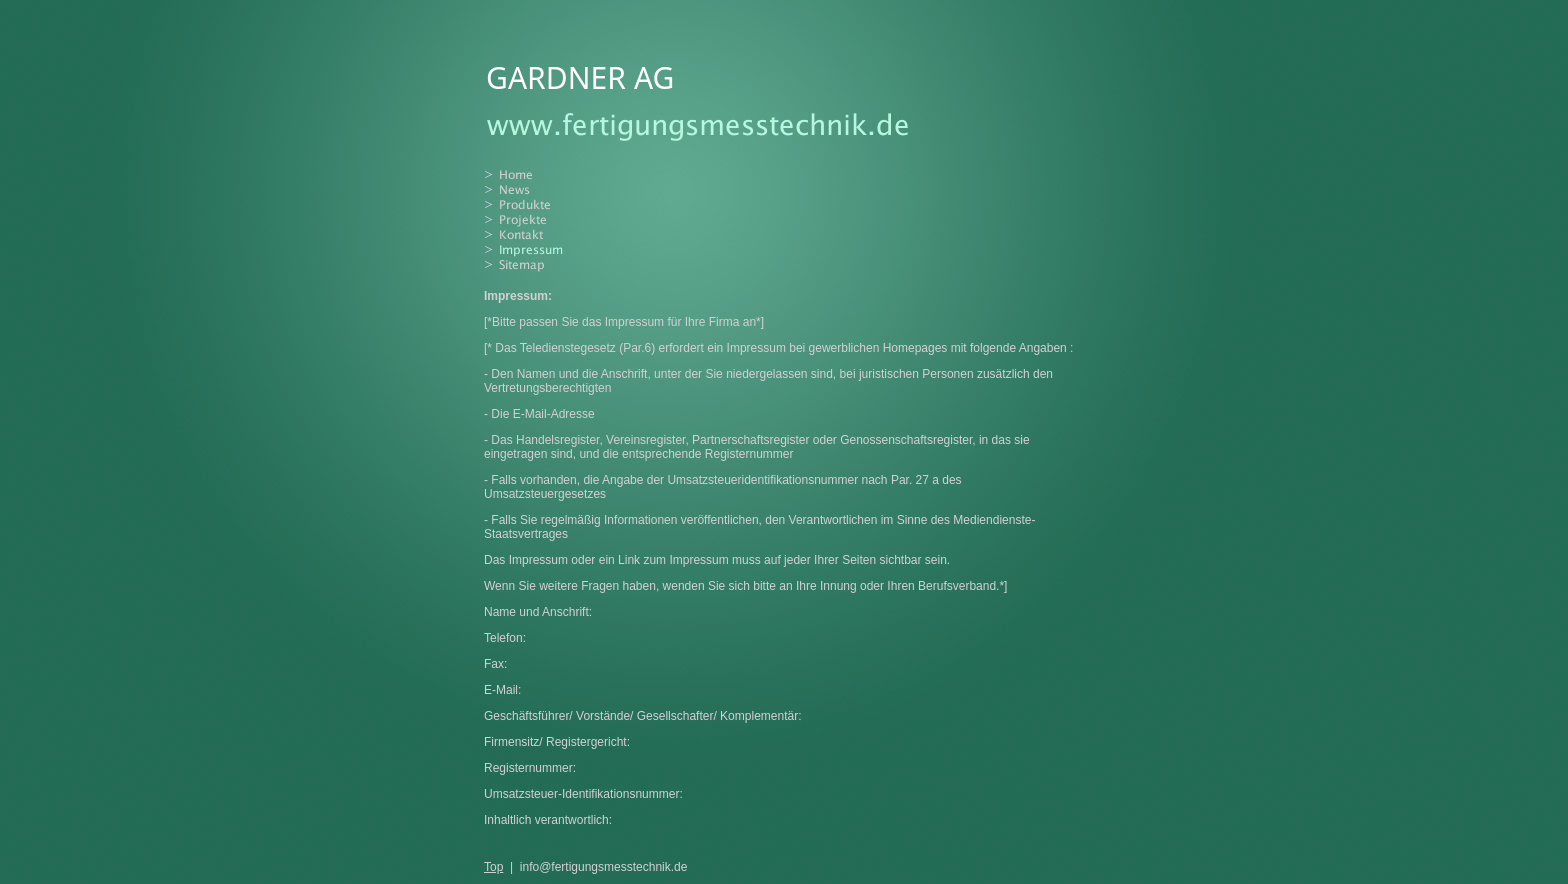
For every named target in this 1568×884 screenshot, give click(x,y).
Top (493, 867)
